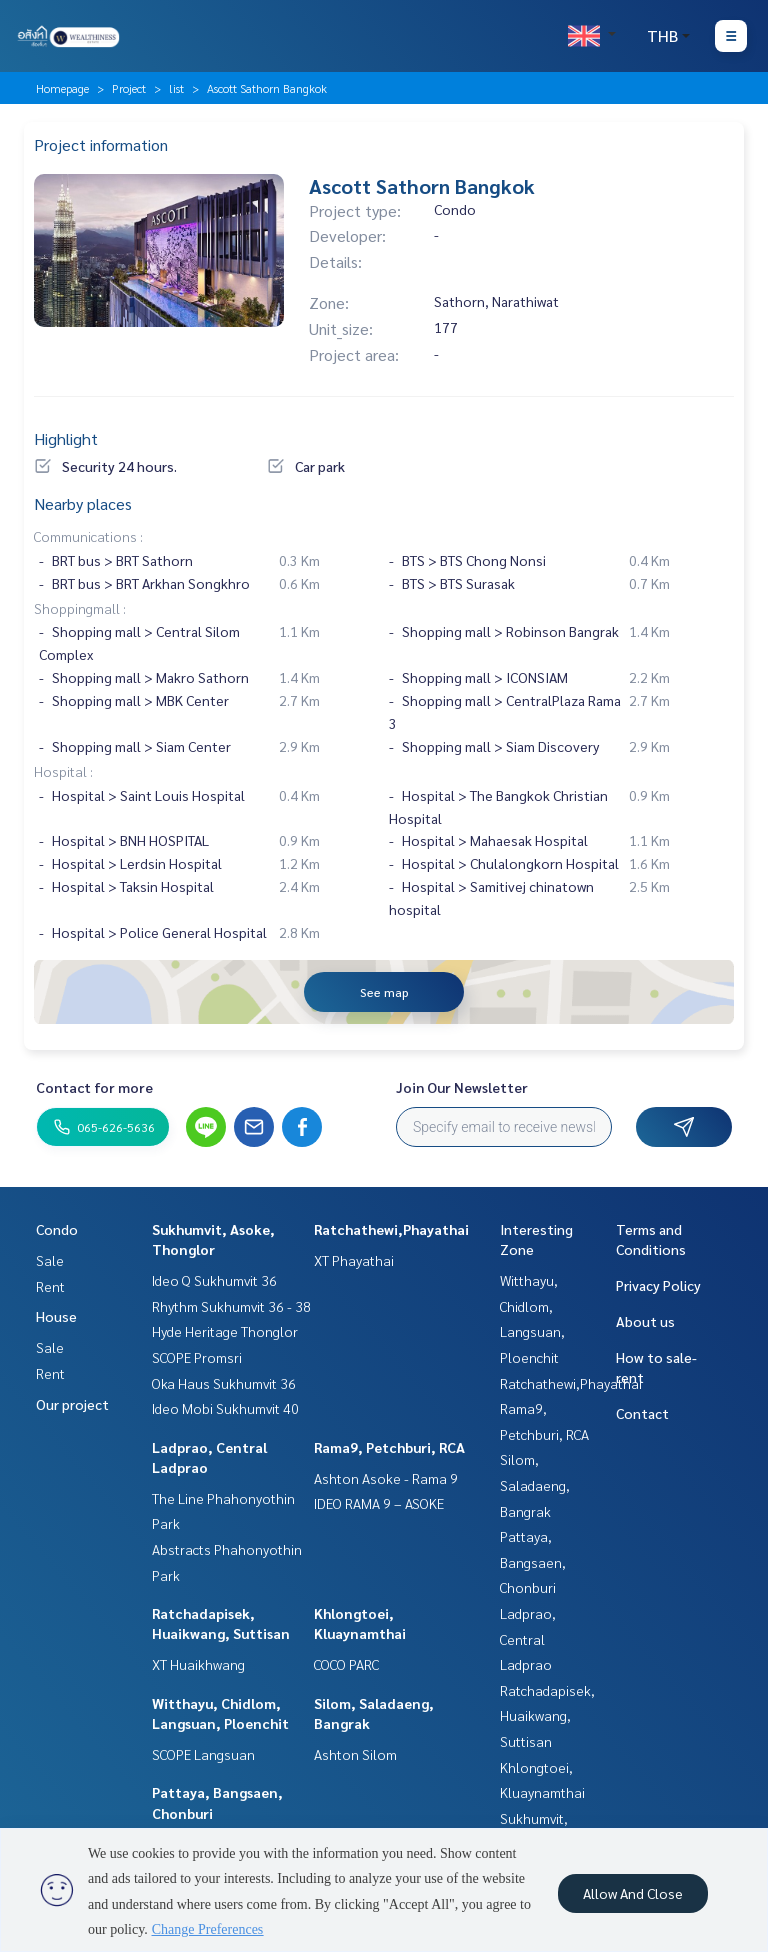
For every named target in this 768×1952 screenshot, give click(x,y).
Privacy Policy (658, 1285)
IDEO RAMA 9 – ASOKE (379, 1503)
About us (645, 1321)
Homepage (62, 88)
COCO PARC (346, 1664)
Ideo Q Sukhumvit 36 (214, 1280)
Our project (72, 1404)
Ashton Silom (355, 1754)
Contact (642, 1413)
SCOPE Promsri (197, 1357)
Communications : (88, 536)
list (176, 88)
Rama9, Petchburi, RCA (389, 1447)
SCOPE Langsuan (203, 1754)
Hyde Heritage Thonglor (225, 1331)
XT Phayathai (354, 1260)
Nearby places (83, 503)
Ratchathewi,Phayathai (391, 1229)
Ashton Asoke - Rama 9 (386, 1478)
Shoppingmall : (80, 608)
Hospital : (63, 771)
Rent (50, 1286)
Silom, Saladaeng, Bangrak (535, 1484)
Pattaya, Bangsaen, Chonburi (533, 1561)
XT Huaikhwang (198, 1664)
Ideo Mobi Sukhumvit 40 (225, 1408)
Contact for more (94, 1087)
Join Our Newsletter (462, 1087)
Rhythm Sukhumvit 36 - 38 (231, 1306)
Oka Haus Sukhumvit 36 (224, 1383)
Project (129, 88)
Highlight (66, 438)
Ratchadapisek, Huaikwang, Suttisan (547, 1715)
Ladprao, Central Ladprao (528, 1638)
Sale (50, 1260)
